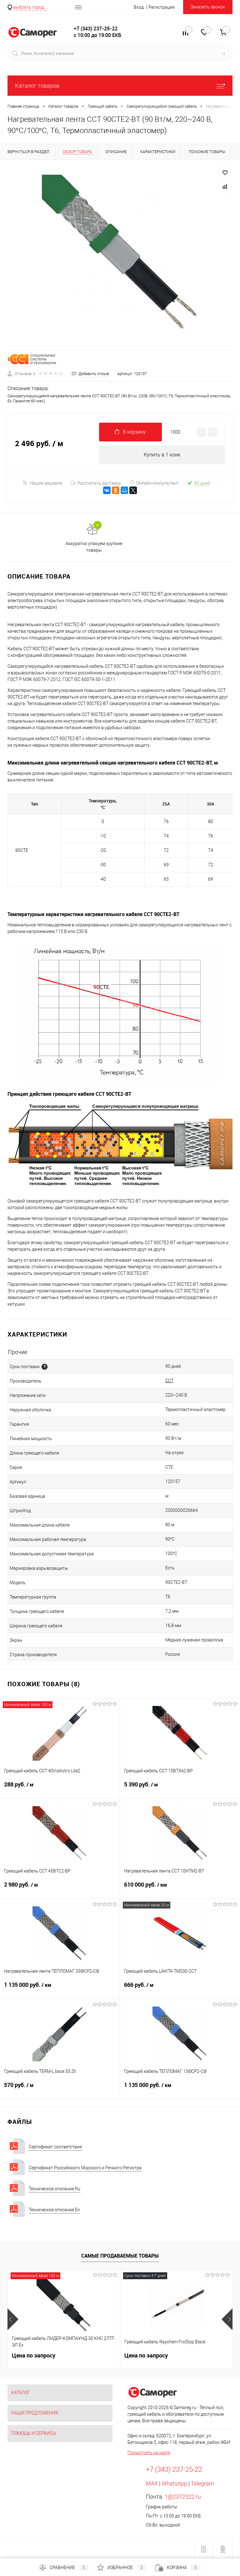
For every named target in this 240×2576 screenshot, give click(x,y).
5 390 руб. (180, 1788)
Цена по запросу (33, 2355)
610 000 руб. (180, 1888)
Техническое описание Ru (54, 2188)
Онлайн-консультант (154, 483)
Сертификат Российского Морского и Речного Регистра (85, 2167)
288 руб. (60, 1788)
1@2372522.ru (183, 2496)
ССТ (169, 1380)
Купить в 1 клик (162, 455)
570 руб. (60, 2089)
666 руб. (180, 1988)
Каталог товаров (120, 85)
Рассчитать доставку (96, 483)
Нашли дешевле (42, 483)
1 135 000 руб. (60, 1988)
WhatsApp (174, 2483)
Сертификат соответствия (55, 2146)
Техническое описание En (54, 2209)
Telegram (202, 2483)
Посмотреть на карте (149, 2452)
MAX (152, 2483)
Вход (139, 7)
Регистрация (161, 7)
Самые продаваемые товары (120, 2256)
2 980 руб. (60, 1888)
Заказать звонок (208, 6)
